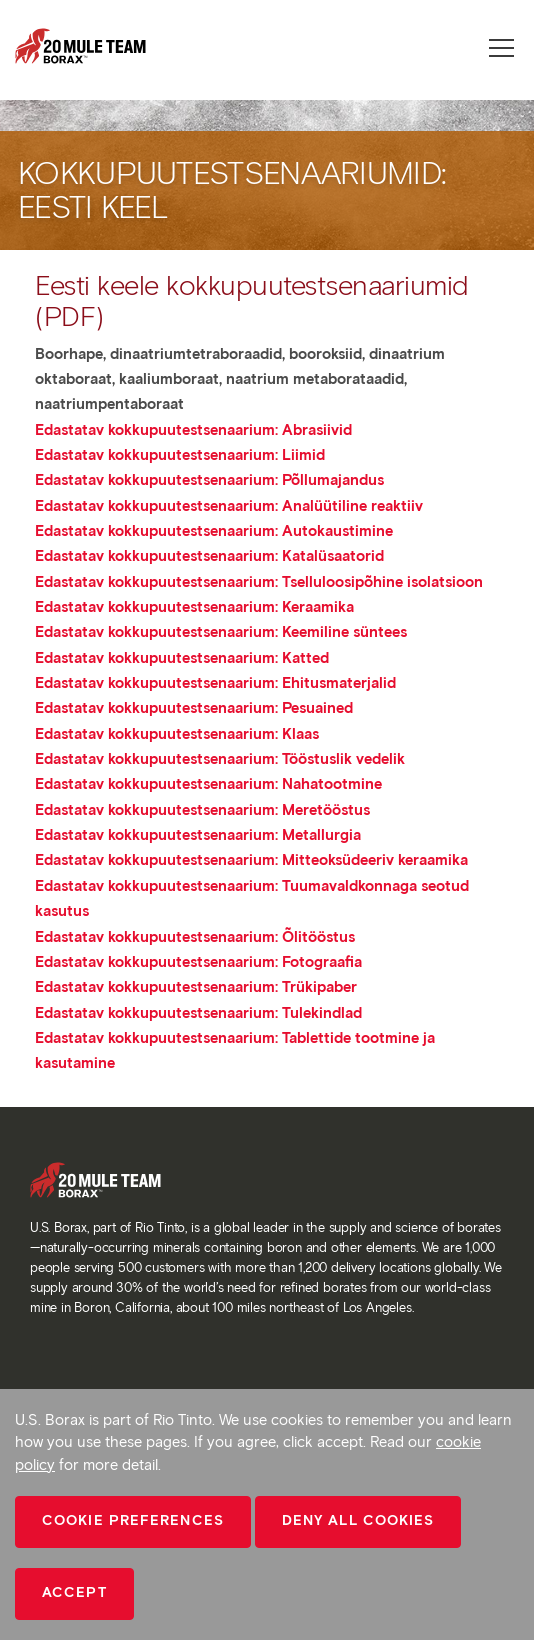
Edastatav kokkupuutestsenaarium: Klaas (177, 734)
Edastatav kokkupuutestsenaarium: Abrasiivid (193, 430)
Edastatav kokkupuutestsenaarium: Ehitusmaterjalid (215, 683)
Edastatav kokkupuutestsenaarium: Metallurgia (198, 835)
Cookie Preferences (133, 1520)
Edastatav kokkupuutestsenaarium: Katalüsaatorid (209, 556)
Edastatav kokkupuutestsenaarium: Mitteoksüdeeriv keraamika (251, 860)
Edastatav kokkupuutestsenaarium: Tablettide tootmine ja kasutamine (235, 1050)
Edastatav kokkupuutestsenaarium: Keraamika (194, 607)
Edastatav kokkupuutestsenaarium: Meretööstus (202, 810)
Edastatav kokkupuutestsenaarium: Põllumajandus (209, 480)
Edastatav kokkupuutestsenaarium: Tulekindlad (198, 1013)
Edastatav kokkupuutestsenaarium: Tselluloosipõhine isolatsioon (259, 582)
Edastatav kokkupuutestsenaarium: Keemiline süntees (221, 632)
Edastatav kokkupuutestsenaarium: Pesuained (194, 708)
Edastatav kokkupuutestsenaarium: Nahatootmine (208, 784)
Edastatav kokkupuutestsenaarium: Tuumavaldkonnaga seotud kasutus (252, 898)
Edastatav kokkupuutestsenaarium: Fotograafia (198, 962)
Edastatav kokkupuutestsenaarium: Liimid (180, 455)
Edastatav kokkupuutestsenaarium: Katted (182, 658)
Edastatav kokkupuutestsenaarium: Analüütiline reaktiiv (229, 506)
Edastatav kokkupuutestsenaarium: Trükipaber (196, 987)
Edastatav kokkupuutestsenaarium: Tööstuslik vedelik (220, 759)
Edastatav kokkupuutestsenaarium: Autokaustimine (214, 531)
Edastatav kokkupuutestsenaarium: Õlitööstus (195, 937)
